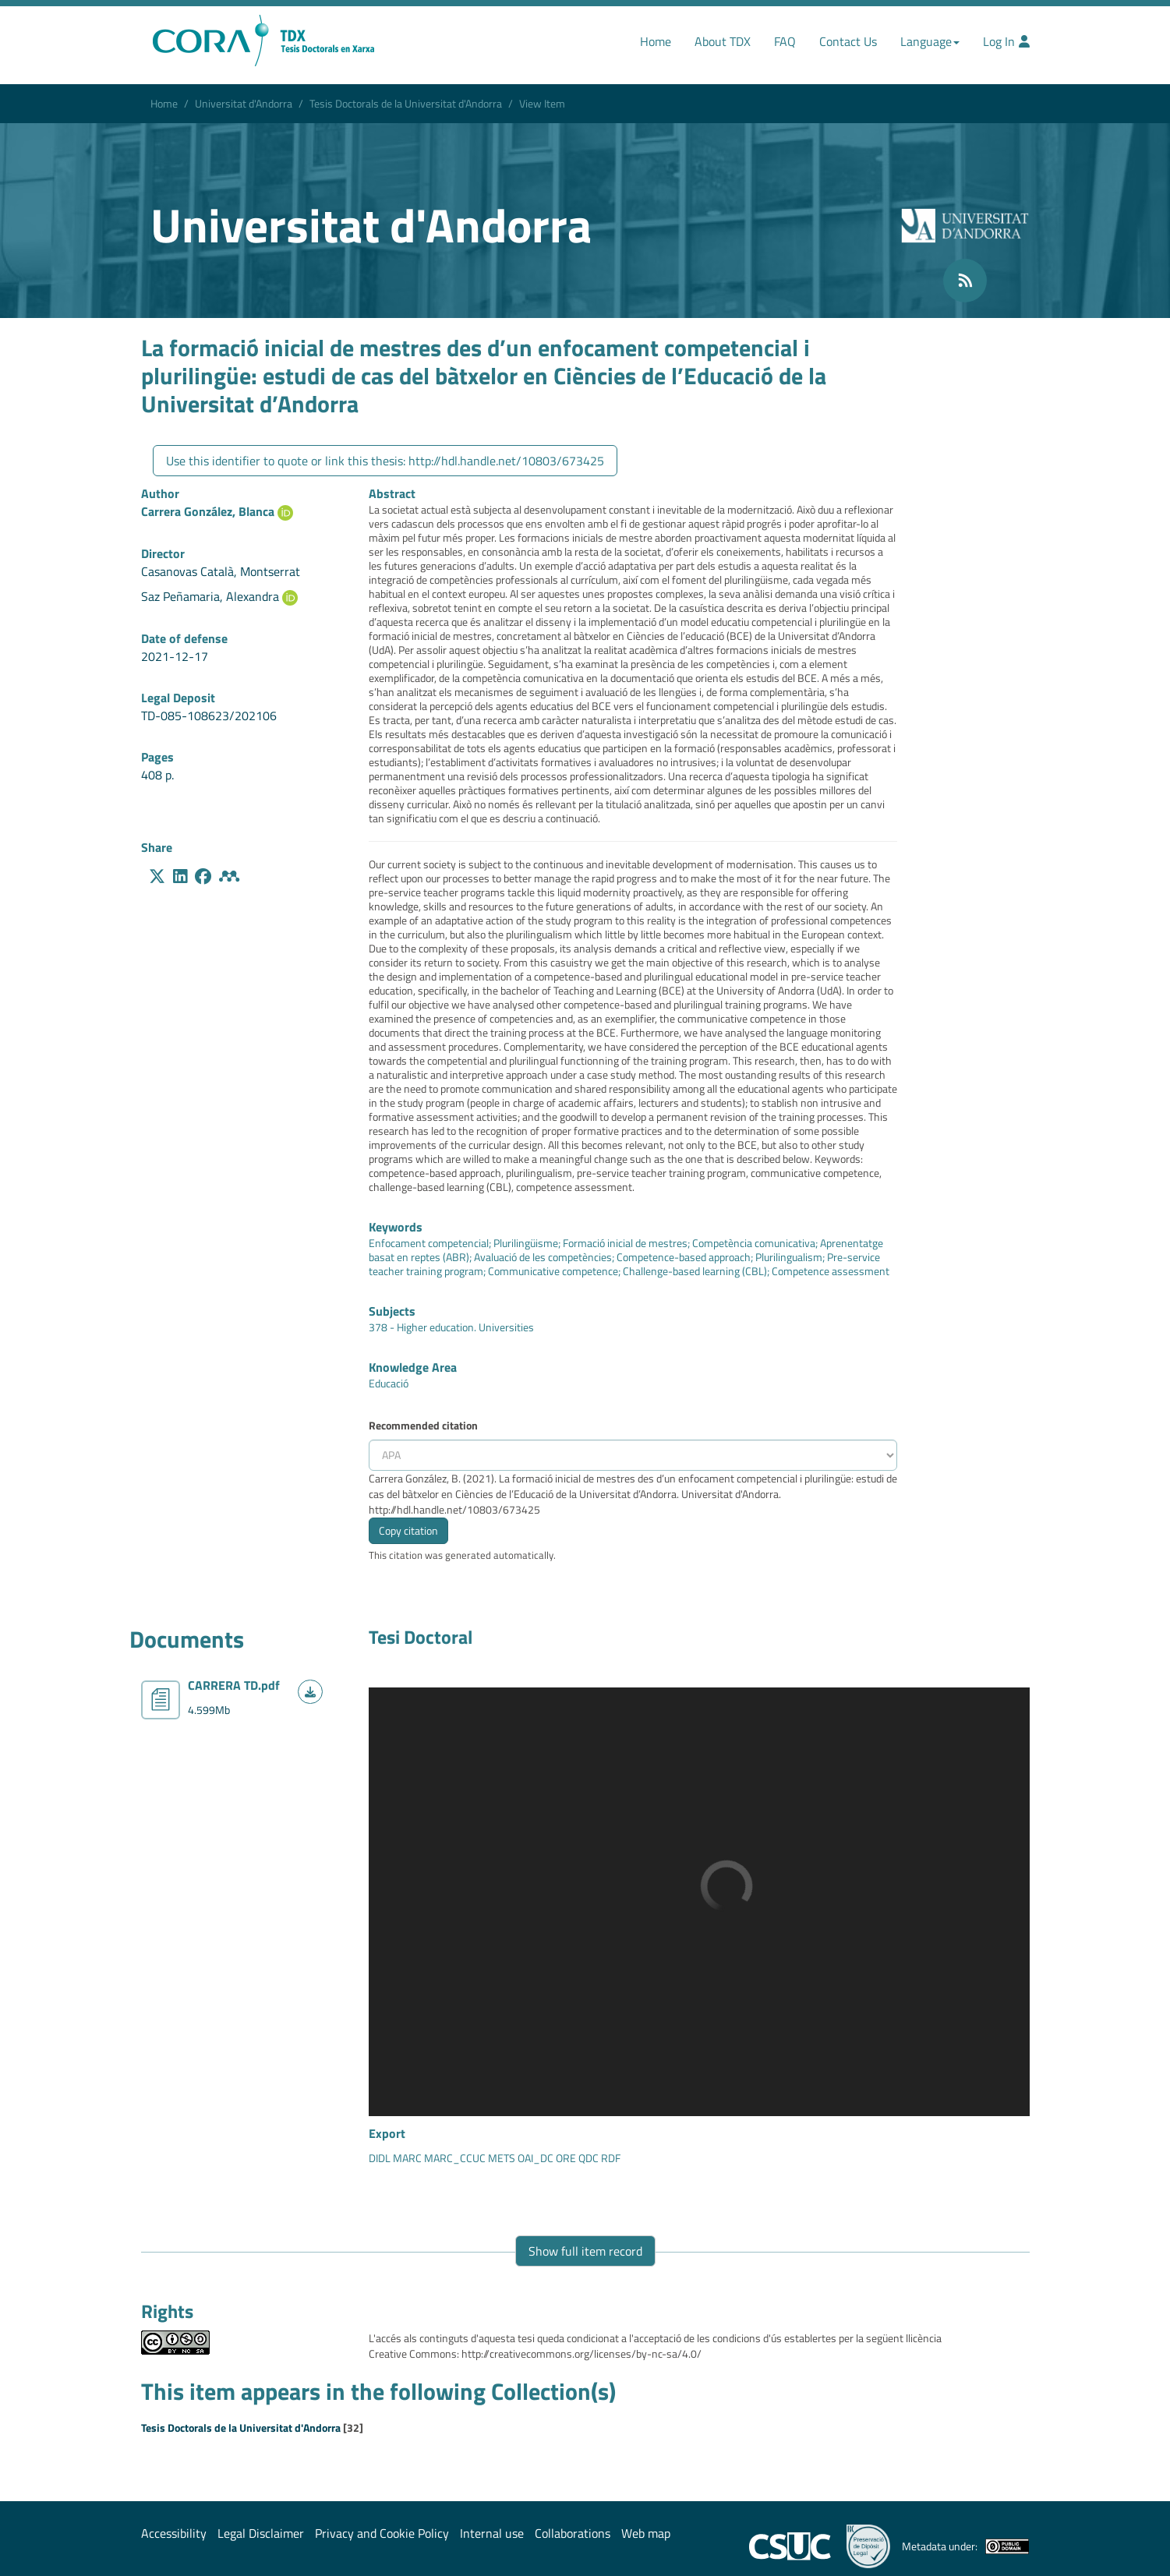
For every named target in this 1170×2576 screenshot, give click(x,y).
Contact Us (848, 41)
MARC (406, 2158)
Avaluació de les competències (543, 1257)
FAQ (785, 41)
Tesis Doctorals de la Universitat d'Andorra (405, 103)
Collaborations (572, 2533)
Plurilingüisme (525, 1243)
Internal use (492, 2533)
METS (500, 2158)
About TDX (723, 41)
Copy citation (408, 1530)
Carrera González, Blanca (207, 511)
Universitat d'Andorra (243, 103)
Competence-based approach (684, 1257)
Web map (645, 2533)
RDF (609, 2158)
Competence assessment (830, 1271)
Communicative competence (553, 1271)
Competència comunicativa (753, 1243)
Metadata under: (966, 2546)
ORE (564, 2158)
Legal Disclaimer (260, 2533)
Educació (388, 1383)
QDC (587, 2158)
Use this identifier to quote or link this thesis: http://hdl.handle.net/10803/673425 (385, 460)
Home (655, 41)
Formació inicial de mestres (625, 1243)
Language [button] (930, 41)
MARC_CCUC (454, 2158)
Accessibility (174, 2533)
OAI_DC (534, 2158)
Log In (1006, 41)
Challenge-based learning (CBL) (695, 1271)
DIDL (380, 2158)
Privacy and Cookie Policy (382, 2533)
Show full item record (585, 2251)
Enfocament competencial (429, 1243)
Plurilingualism (788, 1257)
